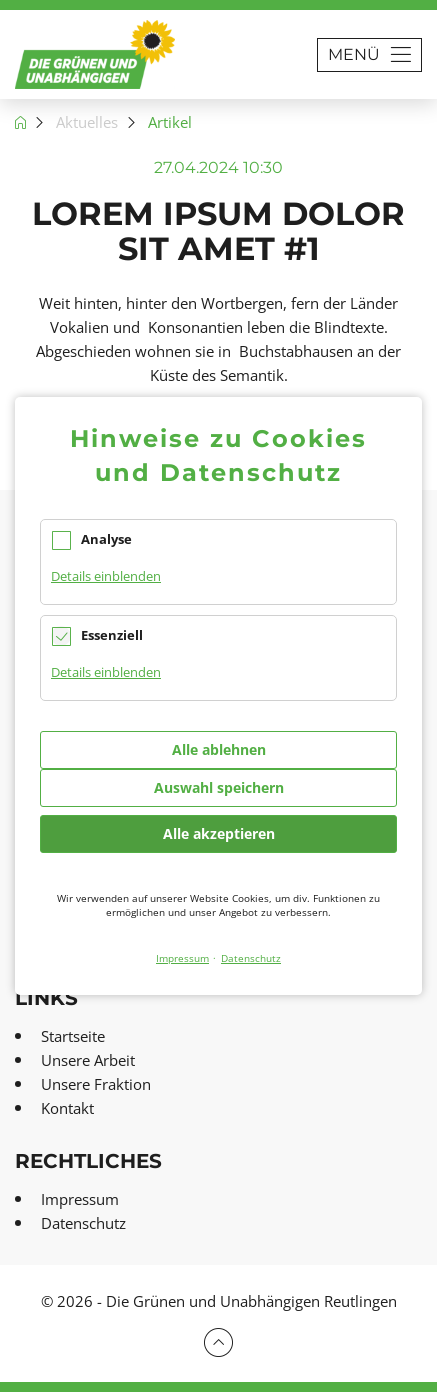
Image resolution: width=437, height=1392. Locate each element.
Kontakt (67, 1108)
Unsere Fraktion (96, 1084)
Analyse (106, 539)
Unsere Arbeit (88, 1060)
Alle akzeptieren (219, 833)
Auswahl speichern (219, 787)
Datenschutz (83, 1223)
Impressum (80, 1199)
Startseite (73, 1036)
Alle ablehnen (219, 749)
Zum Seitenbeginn (218, 1343)
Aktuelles (87, 122)
